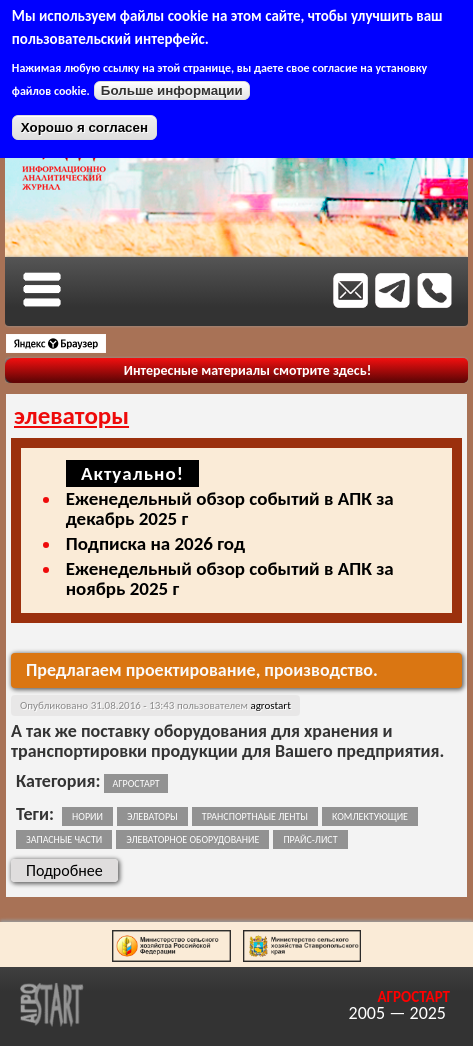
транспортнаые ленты (255, 816)
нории (87, 816)
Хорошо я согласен (84, 127)
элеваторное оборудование (192, 839)
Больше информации (172, 90)
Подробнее (72, 870)
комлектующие (370, 816)
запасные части (64, 839)
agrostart (270, 705)
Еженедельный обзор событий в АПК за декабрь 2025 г (230, 508)
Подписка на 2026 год (155, 543)
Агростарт (135, 783)
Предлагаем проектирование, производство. (202, 670)
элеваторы (152, 816)
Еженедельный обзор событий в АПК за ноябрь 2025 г (230, 578)
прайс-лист (310, 839)
